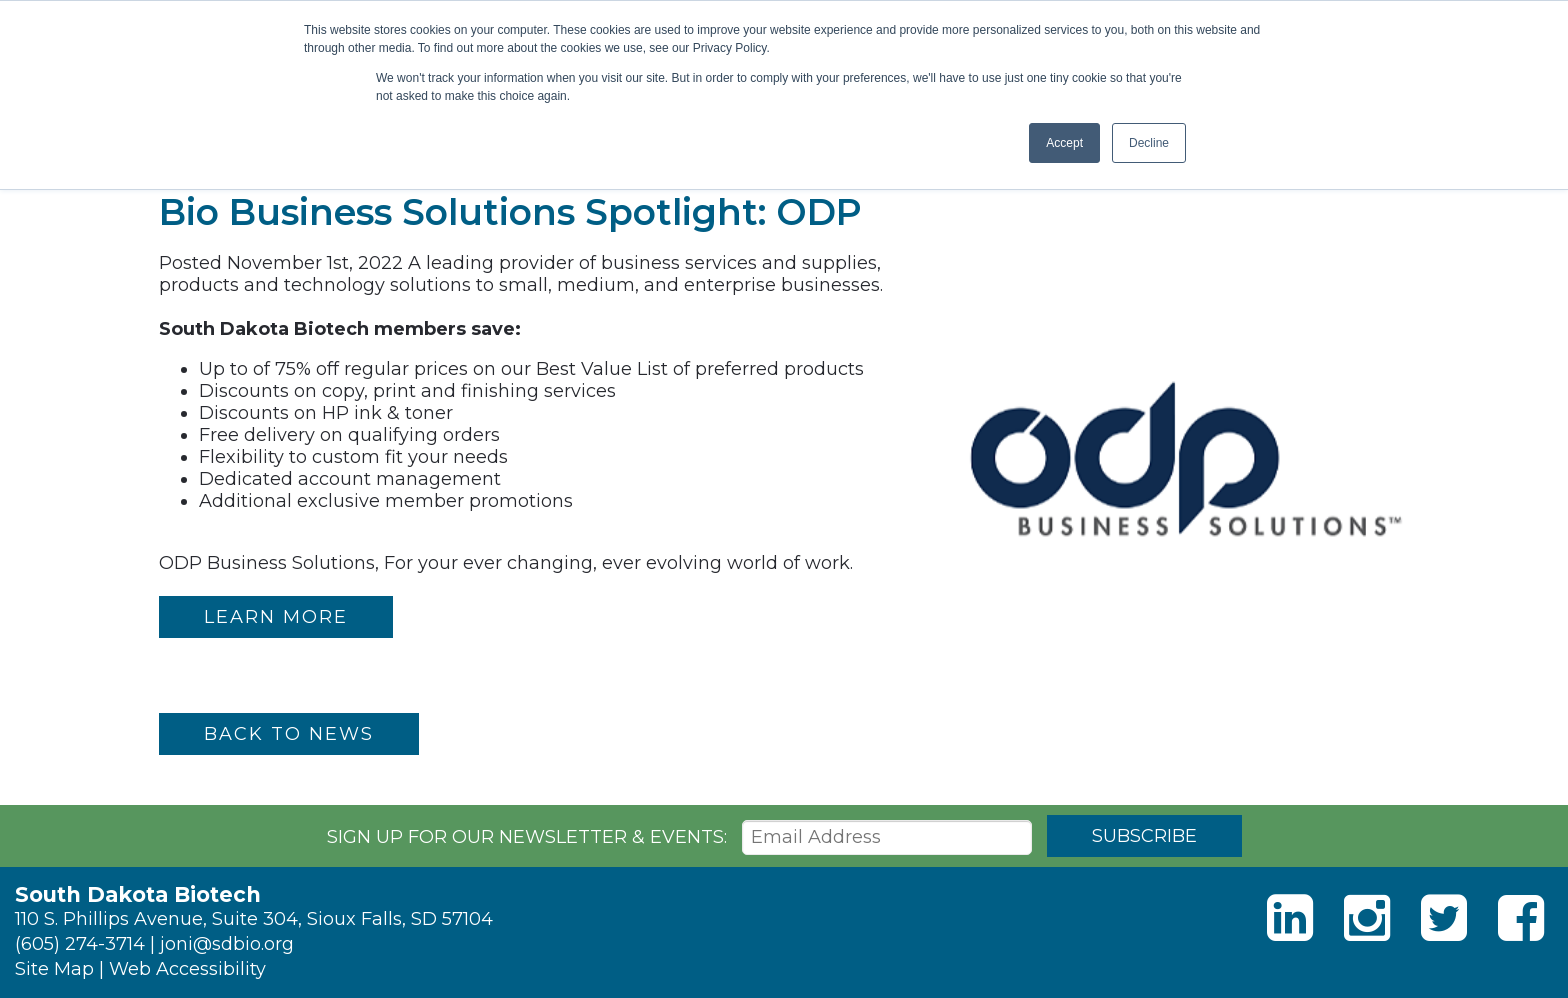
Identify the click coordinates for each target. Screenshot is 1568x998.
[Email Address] (887, 837)
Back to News (289, 734)
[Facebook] (1521, 918)
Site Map (54, 969)
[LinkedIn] (1290, 918)
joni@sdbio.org (227, 944)
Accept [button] (1064, 143)
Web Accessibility (187, 969)
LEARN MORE (276, 617)
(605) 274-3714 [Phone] (80, 944)
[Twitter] (1444, 918)
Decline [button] (1149, 143)
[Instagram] (1367, 918)
